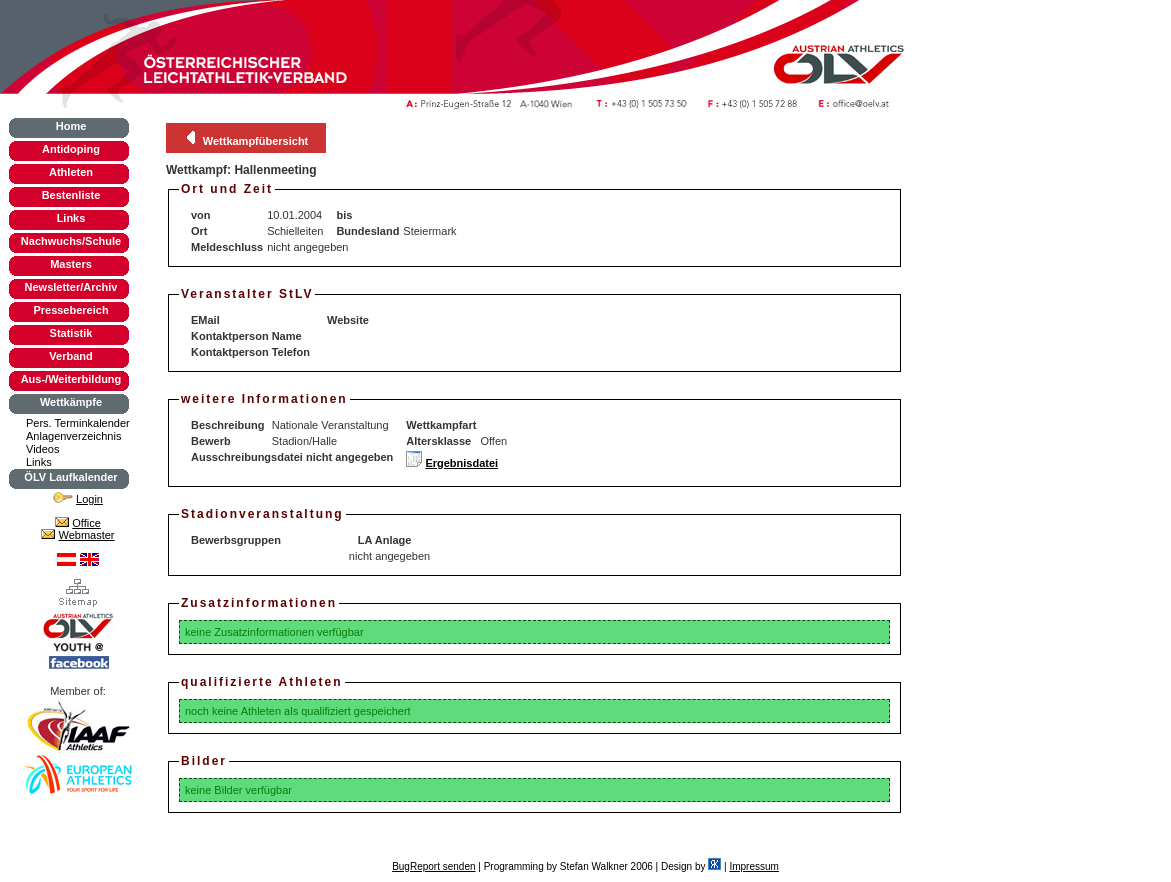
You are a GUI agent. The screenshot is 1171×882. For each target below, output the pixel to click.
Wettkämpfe (71, 402)
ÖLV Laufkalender (70, 477)
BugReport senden (433, 866)
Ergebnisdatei (461, 463)
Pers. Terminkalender (78, 423)
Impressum (753, 866)
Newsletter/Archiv (71, 287)
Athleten (71, 172)
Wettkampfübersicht (256, 141)
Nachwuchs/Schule (71, 241)
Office (86, 523)
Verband (70, 356)
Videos (42, 449)
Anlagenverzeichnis (73, 436)
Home (71, 126)
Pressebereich (70, 310)
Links (71, 218)
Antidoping (71, 149)
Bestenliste (71, 195)
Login (89, 499)
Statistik (71, 333)
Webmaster (87, 535)
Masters (71, 264)
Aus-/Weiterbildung (71, 379)
